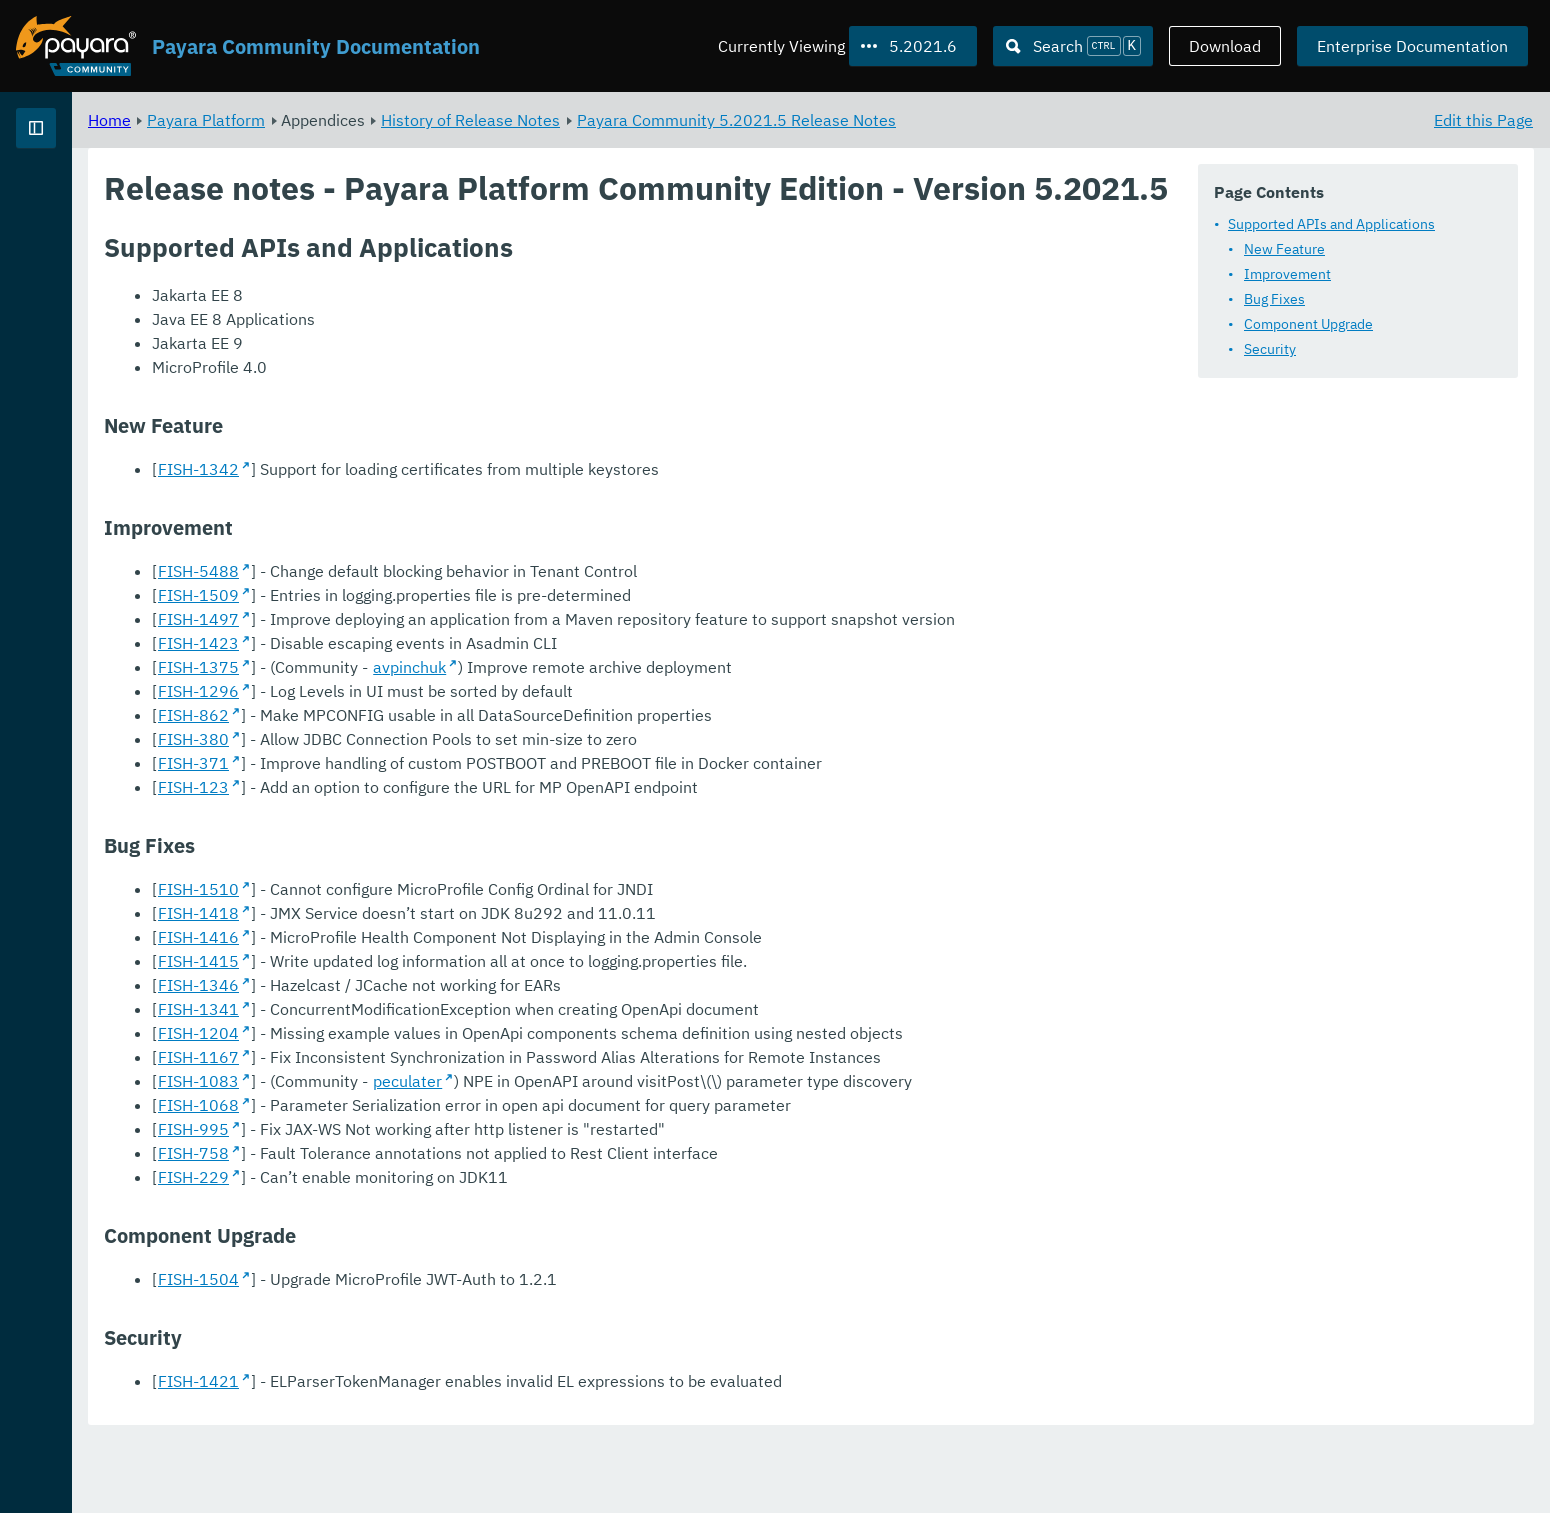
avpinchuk (658, 739)
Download (1225, 46)
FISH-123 (442, 859)
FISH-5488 (447, 619)
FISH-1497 (447, 667)
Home (358, 120)
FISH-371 (442, 835)
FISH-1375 (447, 739)
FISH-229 (442, 1249)
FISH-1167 (447, 1129)
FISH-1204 (447, 1105)
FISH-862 (442, 787)
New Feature (1284, 249)
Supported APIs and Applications (1331, 224)
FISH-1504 (447, 1351)
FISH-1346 (447, 1057)
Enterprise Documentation (1412, 46)
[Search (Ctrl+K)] (1073, 46)
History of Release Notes (719, 120)
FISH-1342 (447, 517)
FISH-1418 (447, 985)
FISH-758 (442, 1225)
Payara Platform (455, 120)
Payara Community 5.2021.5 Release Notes (985, 120)
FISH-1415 (447, 1033)
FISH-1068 (447, 1177)
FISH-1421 (447, 1453)
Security (1270, 349)
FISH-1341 (447, 1081)
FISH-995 (442, 1201)
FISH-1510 (447, 961)
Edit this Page (1483, 120)
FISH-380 (442, 811)
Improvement (1287, 274)
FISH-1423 (447, 715)
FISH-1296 (447, 763)
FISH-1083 (447, 1153)
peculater (656, 1153)
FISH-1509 (447, 643)
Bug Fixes (1274, 299)
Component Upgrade (1308, 324)
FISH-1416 (447, 1009)
